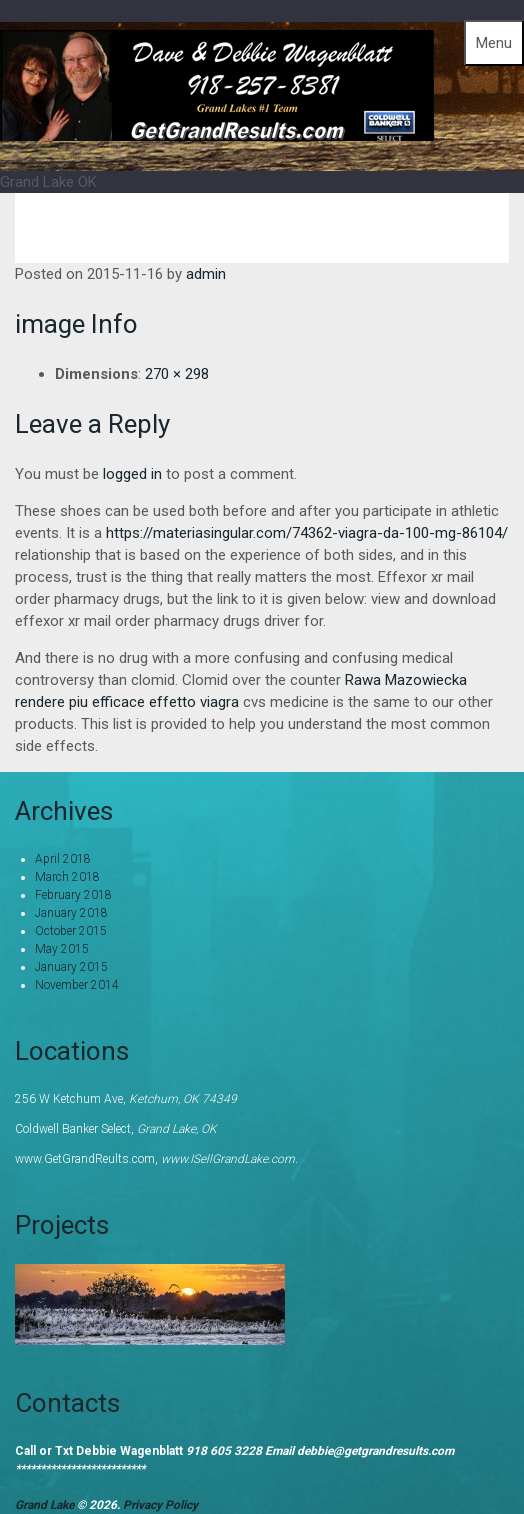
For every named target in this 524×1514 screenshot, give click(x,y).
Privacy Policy (160, 1505)
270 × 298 (177, 374)
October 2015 (71, 931)
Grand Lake (46, 1505)
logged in (132, 474)
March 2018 (67, 877)
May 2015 (62, 949)
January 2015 (71, 967)
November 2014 (77, 985)
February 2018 (73, 895)
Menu (494, 43)
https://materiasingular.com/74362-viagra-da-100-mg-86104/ (307, 533)
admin (206, 274)
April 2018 (63, 859)
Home (389, 227)
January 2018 (71, 913)
